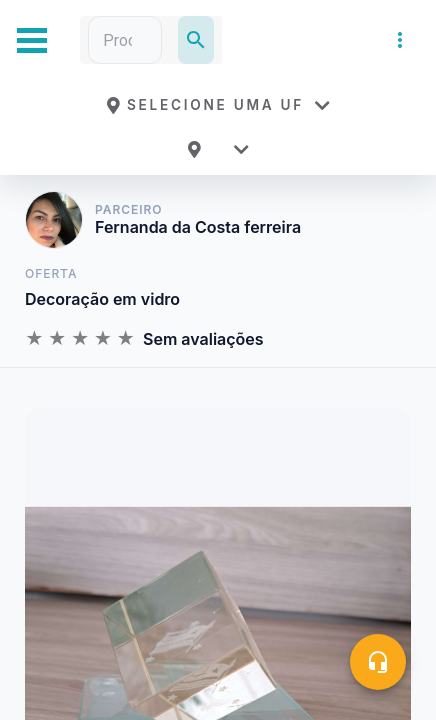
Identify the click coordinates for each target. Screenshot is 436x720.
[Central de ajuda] (378, 662)
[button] (218, 105)
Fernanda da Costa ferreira (198, 227)
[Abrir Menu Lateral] (32, 40)
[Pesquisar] (196, 40)
